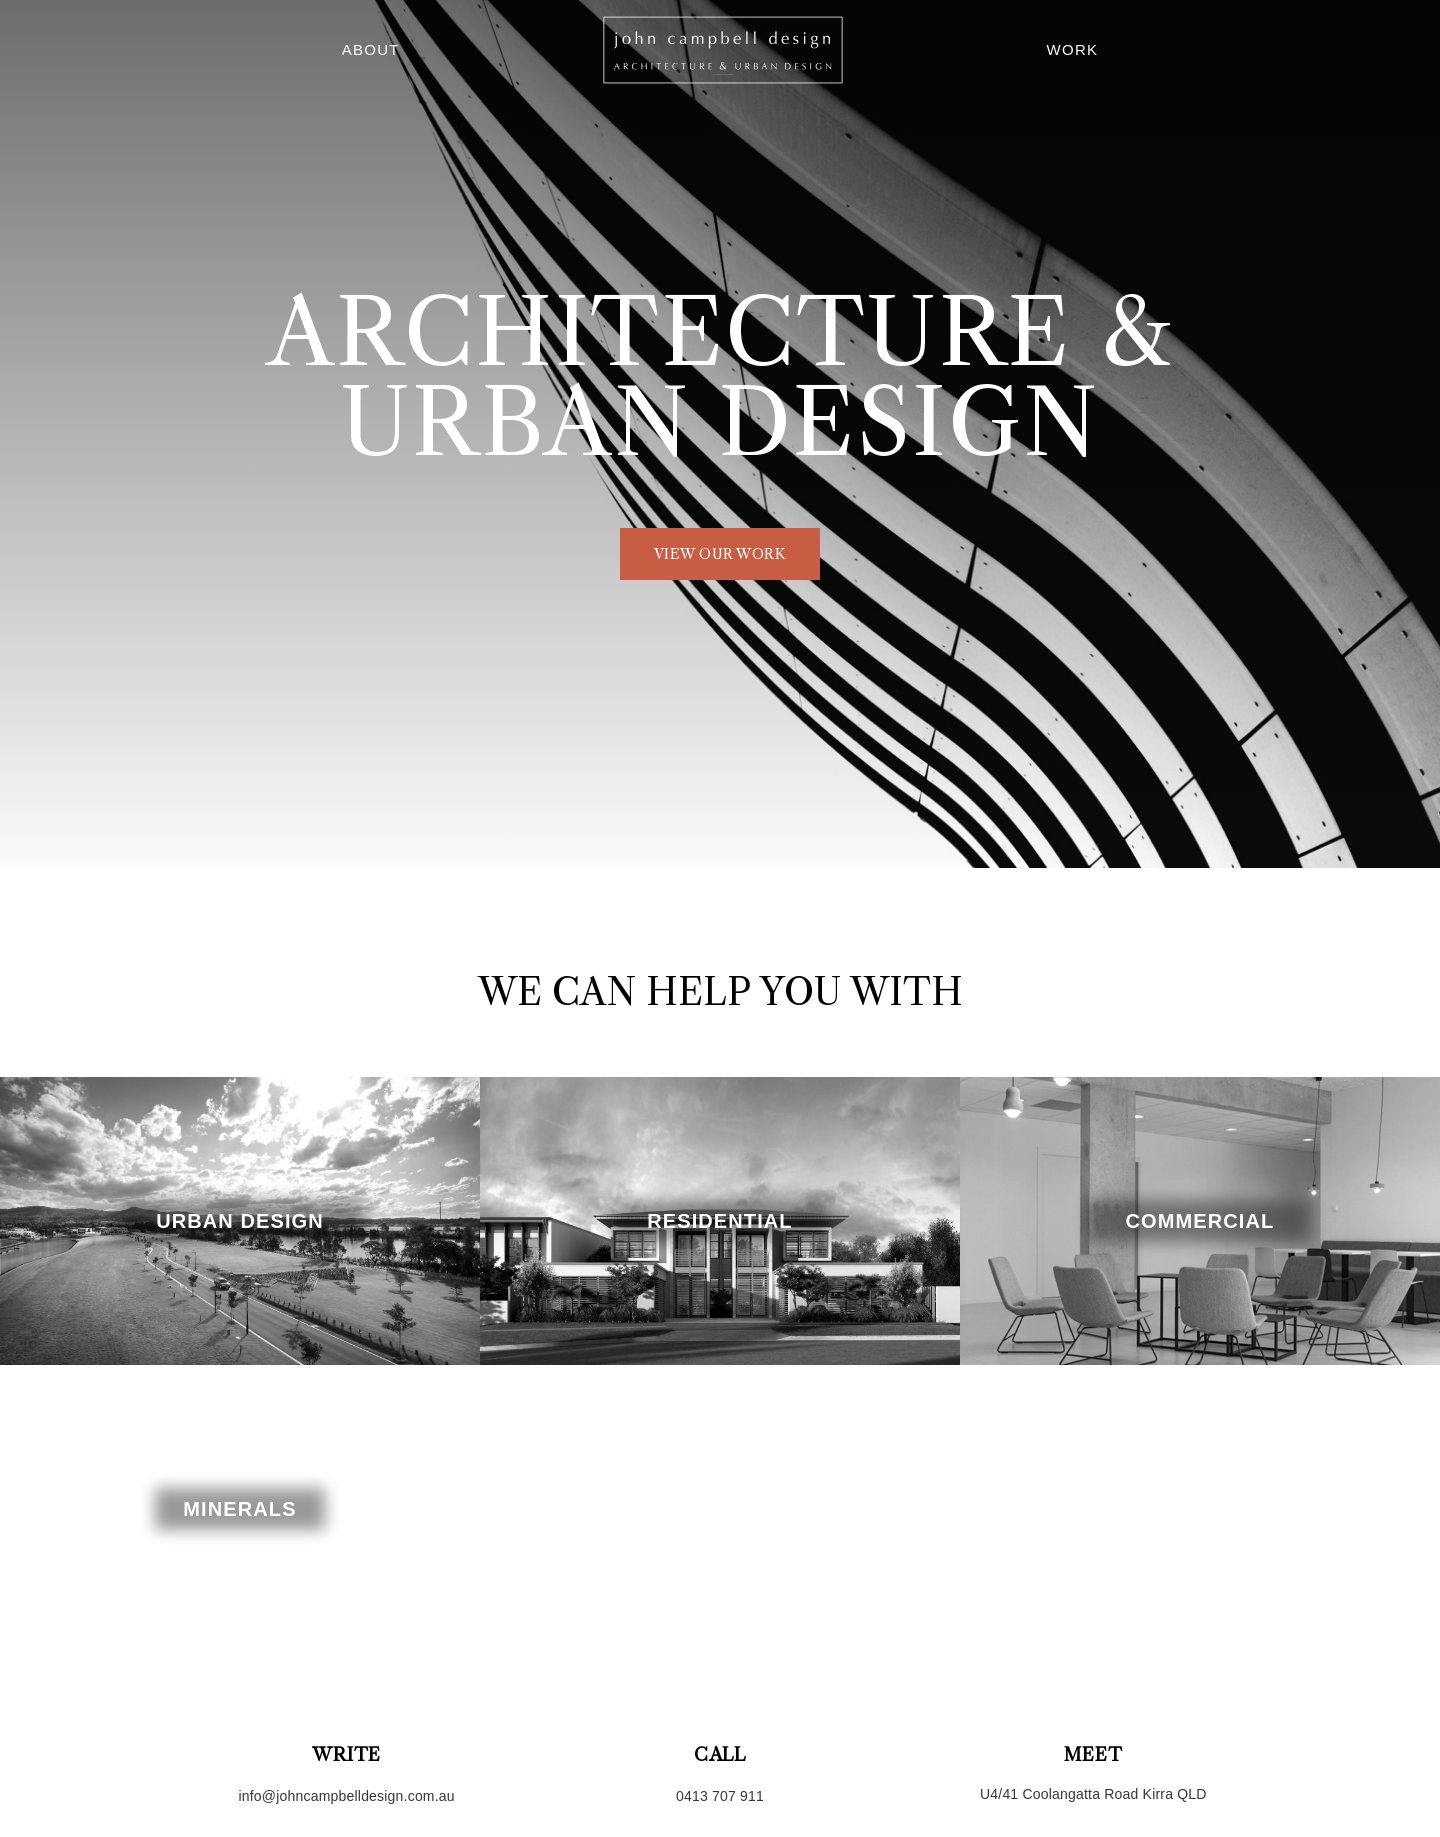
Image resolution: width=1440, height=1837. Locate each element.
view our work (720, 554)
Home (723, 50)
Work (1072, 49)
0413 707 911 (720, 1796)
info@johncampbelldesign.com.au (346, 1796)
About (371, 49)
